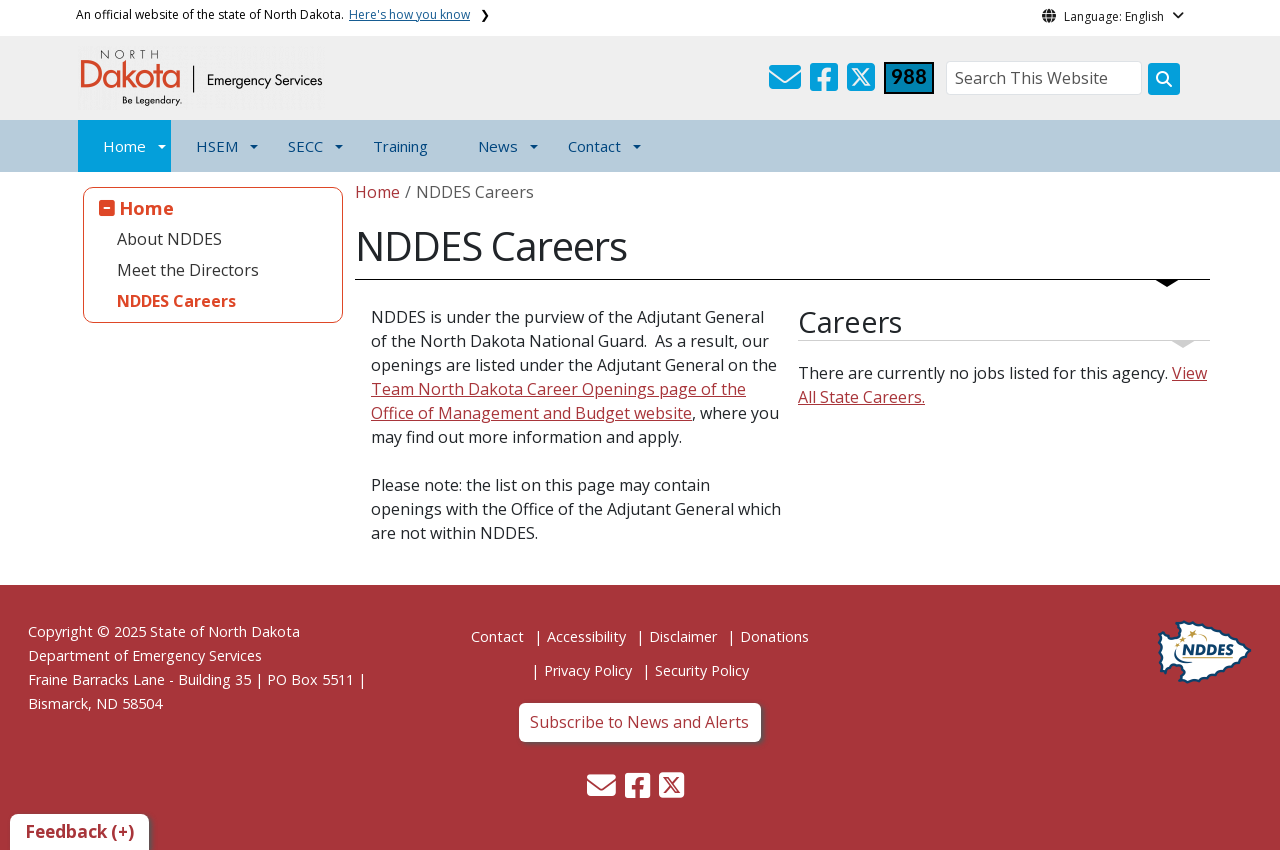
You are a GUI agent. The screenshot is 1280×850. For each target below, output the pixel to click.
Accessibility (586, 636)
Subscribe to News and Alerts (639, 722)
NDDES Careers (176, 301)
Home (124, 146)
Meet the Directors (188, 270)
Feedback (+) (79, 831)
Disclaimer (683, 636)
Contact (497, 636)
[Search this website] (1164, 79)
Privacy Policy (588, 670)
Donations (774, 636)
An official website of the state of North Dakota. (273, 14)
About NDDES (169, 239)
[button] (787, 83)
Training (400, 146)
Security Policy (702, 670)
